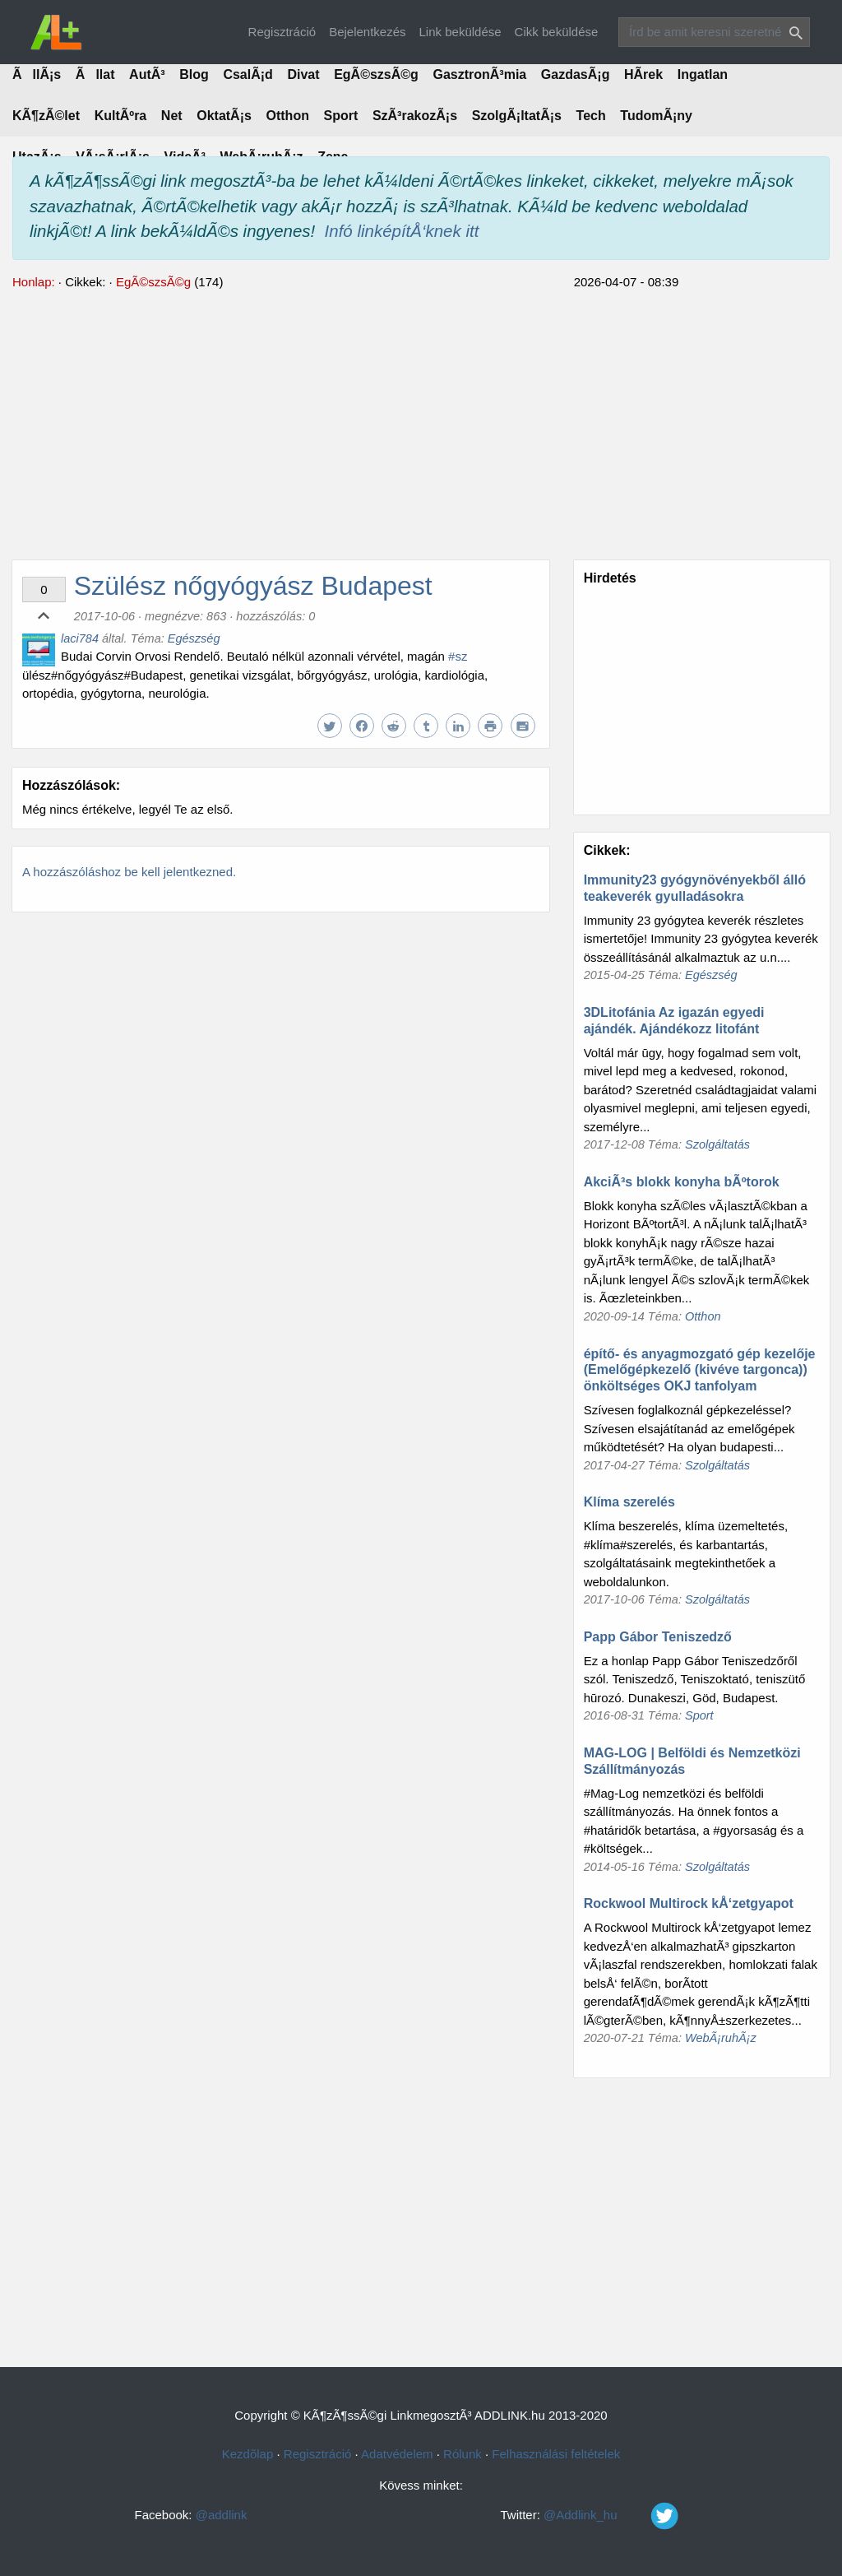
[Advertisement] (421, 423)
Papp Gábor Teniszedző (658, 1637)
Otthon (287, 116)
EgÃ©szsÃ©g (376, 74)
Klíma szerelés (629, 1502)
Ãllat (95, 74)
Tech (591, 116)
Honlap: (33, 282)
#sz (457, 656)
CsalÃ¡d (247, 74)
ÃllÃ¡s (36, 74)
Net (172, 116)
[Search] (714, 32)
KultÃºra (121, 116)
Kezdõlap (248, 2454)
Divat (303, 74)
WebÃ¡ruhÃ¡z (720, 2038)
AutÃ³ (147, 74)
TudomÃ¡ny (656, 116)
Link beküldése (460, 32)
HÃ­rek (643, 74)
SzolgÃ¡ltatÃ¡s (517, 116)
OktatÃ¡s (224, 116)
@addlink (222, 2515)
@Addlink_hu (626, 2515)
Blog (194, 74)
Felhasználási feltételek (556, 2454)
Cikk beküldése (557, 32)
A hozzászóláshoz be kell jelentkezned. (129, 872)
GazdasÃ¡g (575, 74)
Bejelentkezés (367, 32)
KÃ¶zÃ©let (46, 116)
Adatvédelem (397, 2454)
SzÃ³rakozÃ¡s (414, 116)
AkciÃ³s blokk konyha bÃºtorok (682, 1182)
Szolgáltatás (717, 1144)
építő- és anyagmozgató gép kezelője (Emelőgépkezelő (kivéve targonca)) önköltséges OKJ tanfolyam (700, 1370)
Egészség (194, 638)
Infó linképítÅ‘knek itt (402, 230)
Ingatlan (703, 74)
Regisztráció (282, 32)
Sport (341, 116)
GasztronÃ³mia (479, 74)
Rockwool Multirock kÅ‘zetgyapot (688, 1903)
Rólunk (462, 2454)
